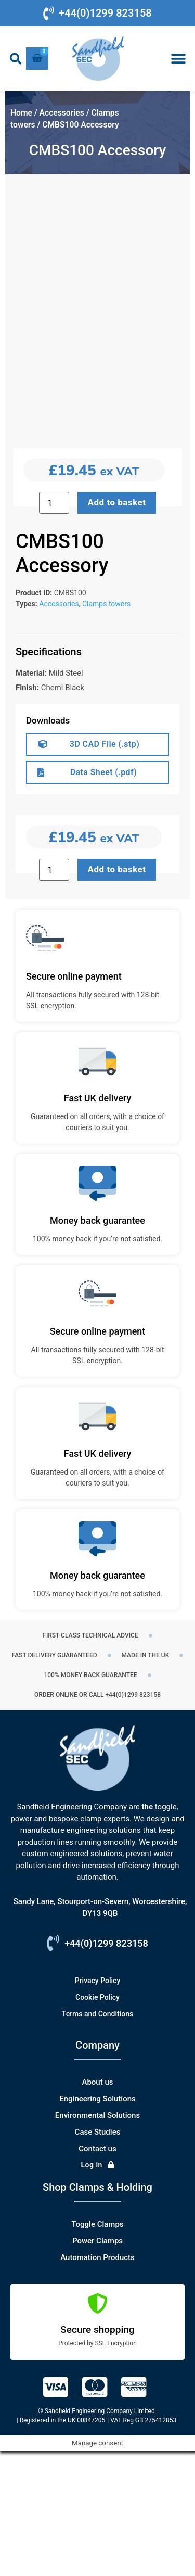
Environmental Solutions (97, 2240)
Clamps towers (106, 729)
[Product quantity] (54, 995)
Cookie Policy (97, 2122)
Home (21, 113)
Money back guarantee (97, 1345)
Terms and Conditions (97, 2139)
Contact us (97, 2273)
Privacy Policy (98, 2105)
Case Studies (98, 2257)
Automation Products (97, 2382)
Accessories (62, 113)
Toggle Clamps (97, 2349)
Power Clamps (97, 2365)
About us (97, 2207)
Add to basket (117, 994)
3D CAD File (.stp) (104, 869)
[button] (15, 58)
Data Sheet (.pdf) (103, 897)
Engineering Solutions (97, 2223)
